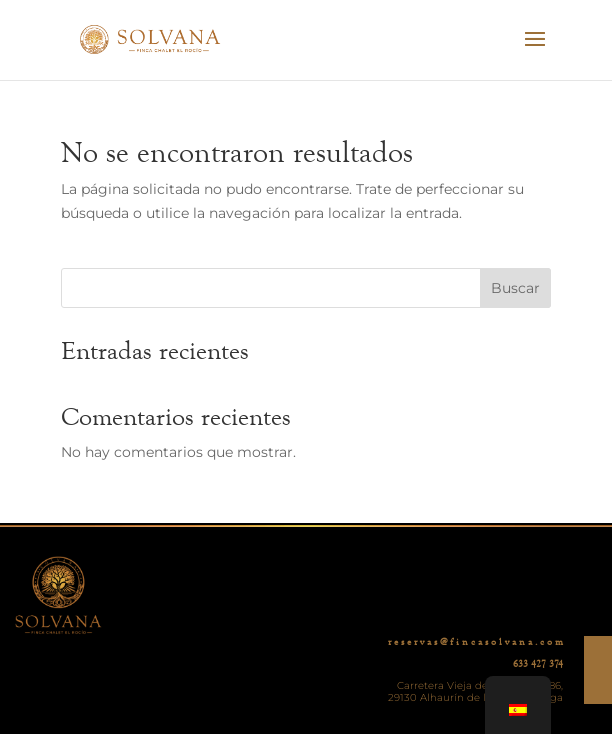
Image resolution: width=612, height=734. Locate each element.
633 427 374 (538, 664)
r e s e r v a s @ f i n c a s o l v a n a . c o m (475, 642)
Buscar (515, 288)
